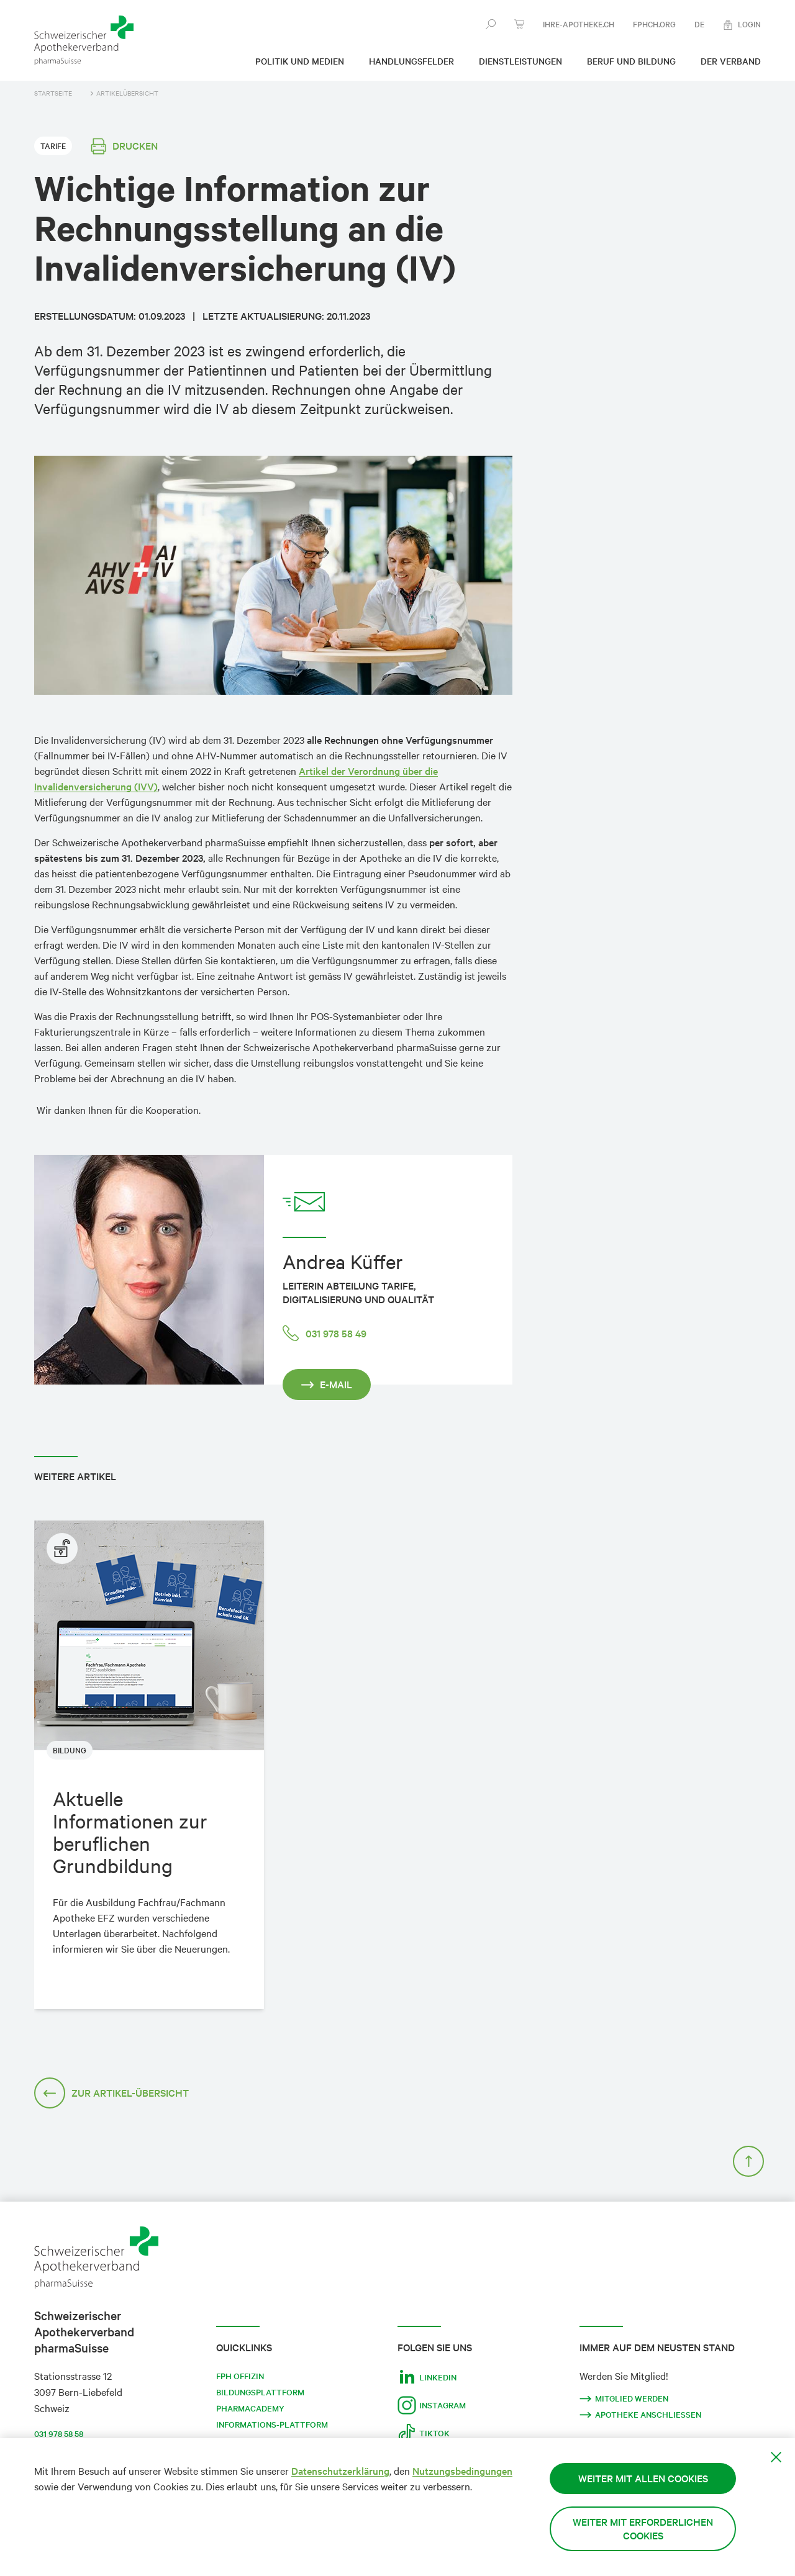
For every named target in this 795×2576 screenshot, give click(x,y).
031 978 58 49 (324, 1333)
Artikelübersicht (124, 93)
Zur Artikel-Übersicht (111, 2092)
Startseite (53, 93)
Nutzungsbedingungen (462, 2470)
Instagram (432, 2405)
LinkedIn (427, 2377)
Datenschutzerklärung (340, 2470)
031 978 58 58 (58, 2433)
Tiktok (424, 2433)
